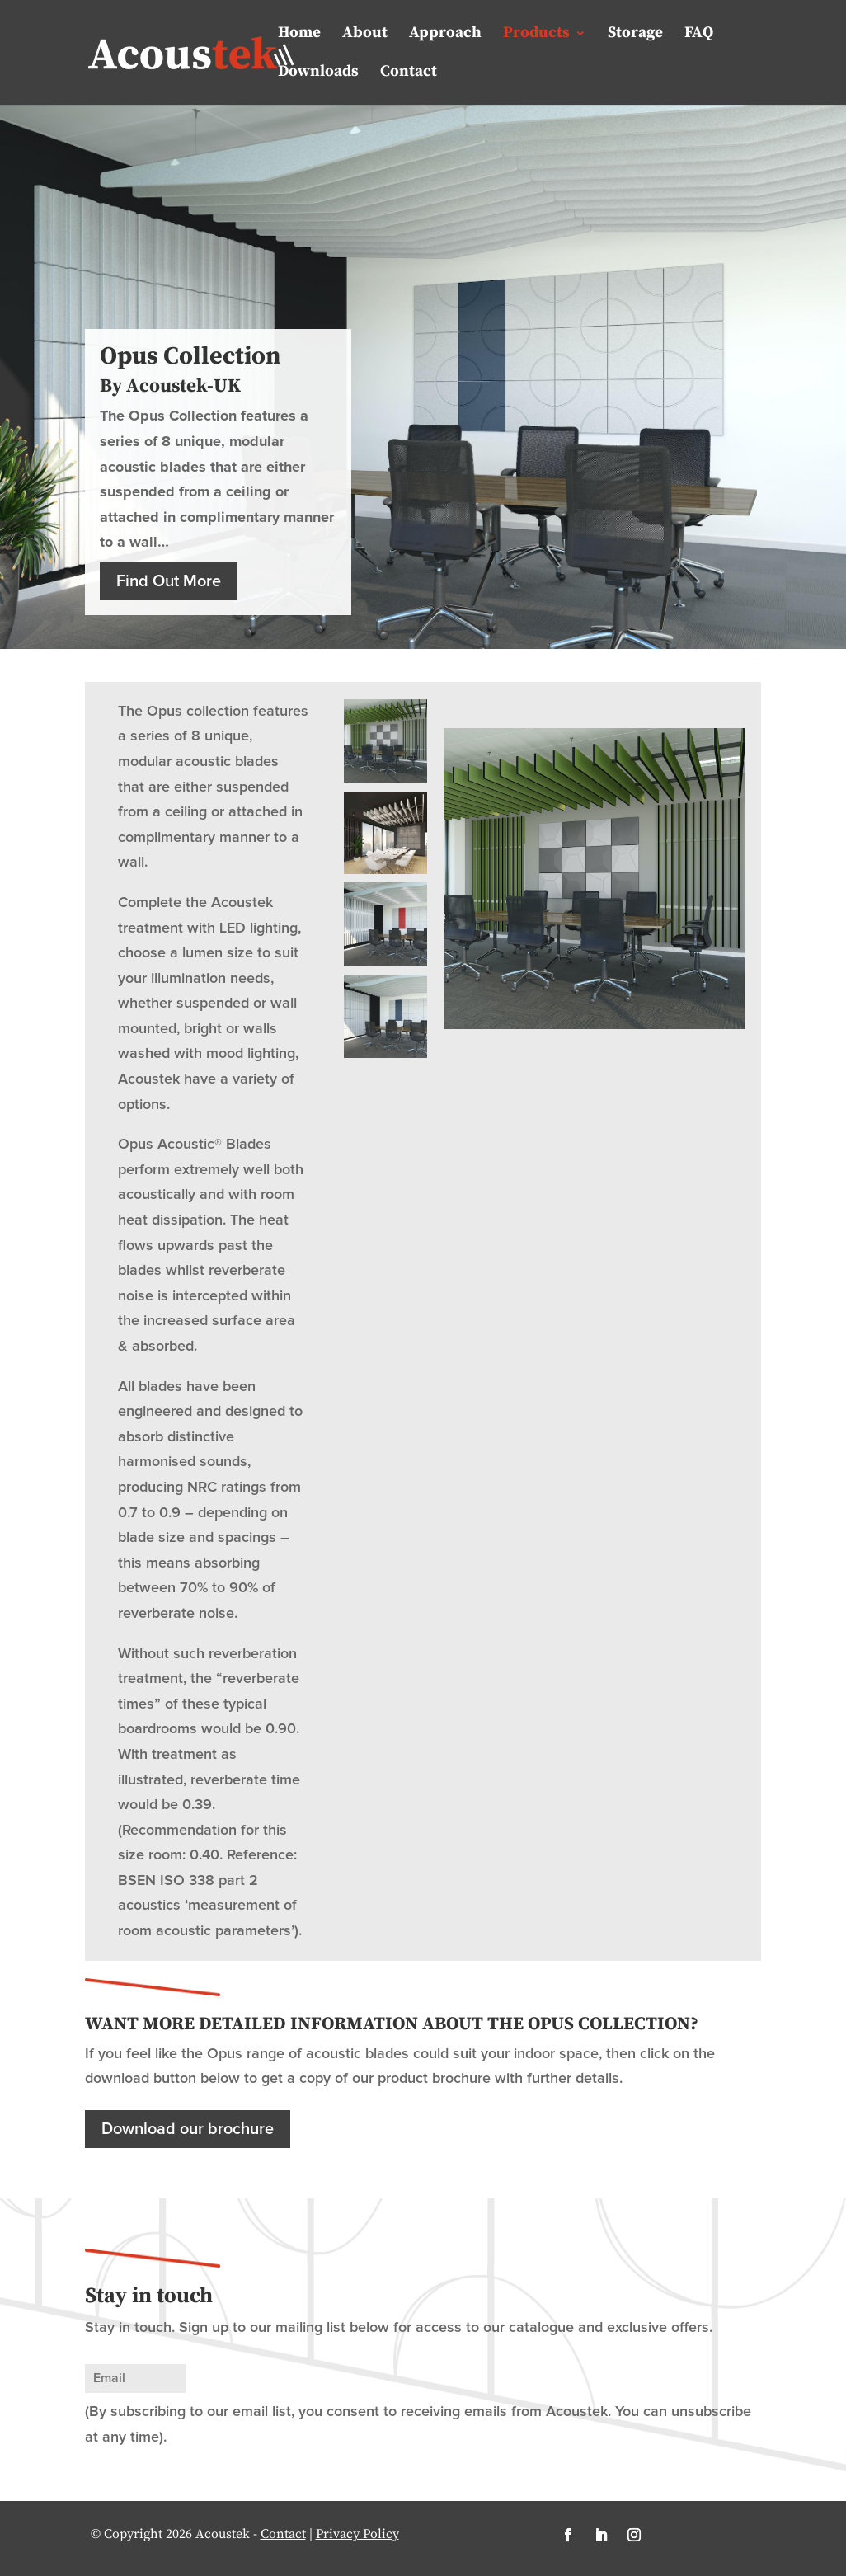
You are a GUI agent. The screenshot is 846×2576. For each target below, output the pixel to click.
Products (536, 34)
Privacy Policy (357, 2534)
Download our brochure (187, 2129)
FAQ (698, 34)
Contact (408, 73)
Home (299, 34)
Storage (635, 34)
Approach (445, 34)
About (365, 34)
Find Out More (168, 581)
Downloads (318, 73)
